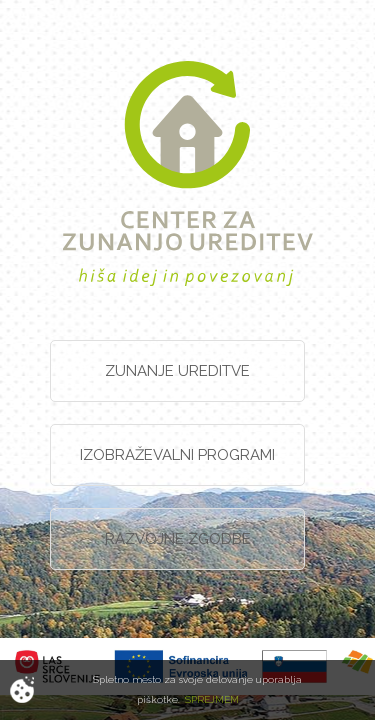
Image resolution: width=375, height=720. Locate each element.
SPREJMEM (212, 699)
